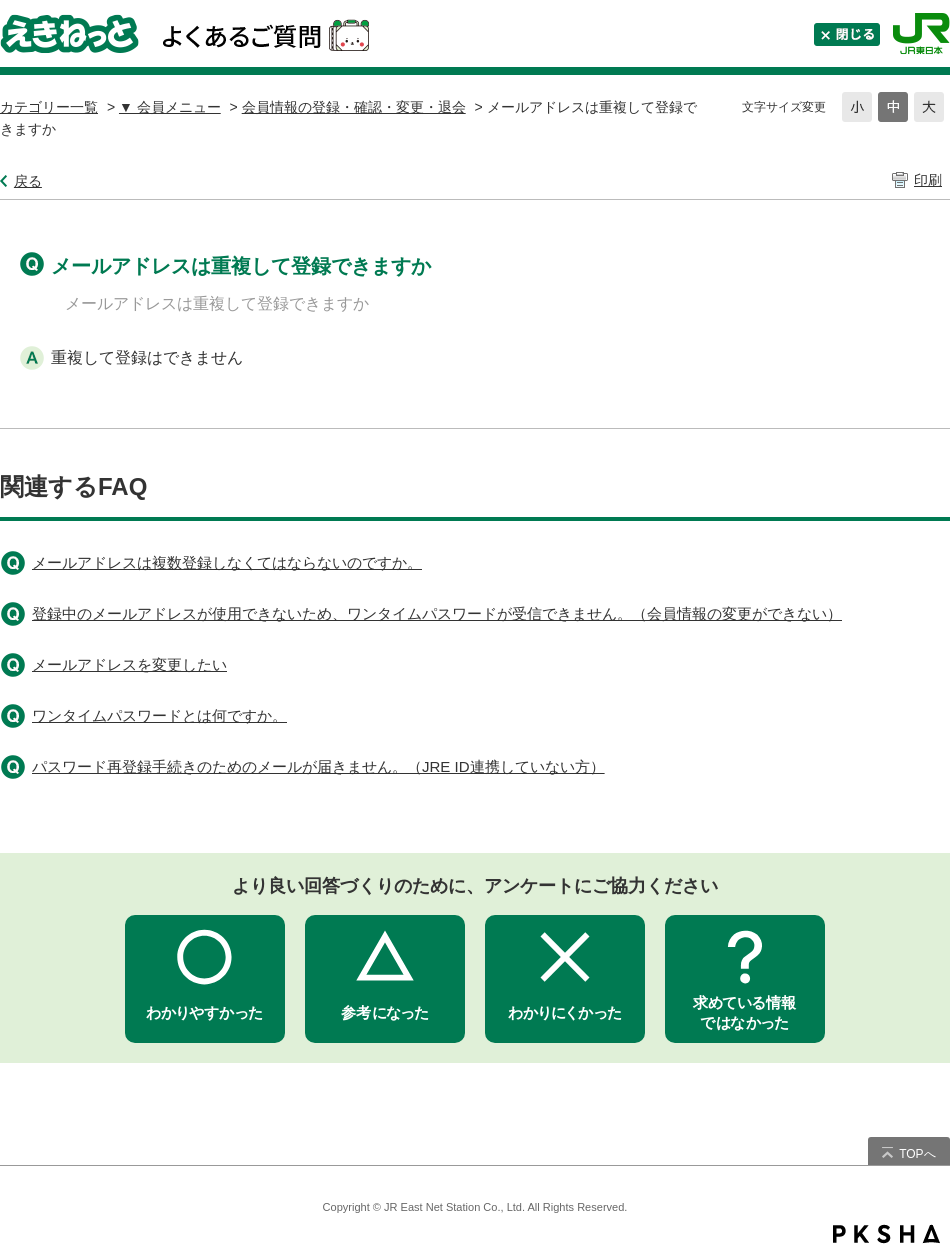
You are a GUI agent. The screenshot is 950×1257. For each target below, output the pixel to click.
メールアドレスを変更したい (129, 664)
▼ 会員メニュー (170, 107)
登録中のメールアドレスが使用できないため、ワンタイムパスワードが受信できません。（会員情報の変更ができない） (437, 613)
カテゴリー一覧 (49, 107)
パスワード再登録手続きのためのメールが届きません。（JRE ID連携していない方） (318, 766)
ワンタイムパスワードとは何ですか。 (159, 715)
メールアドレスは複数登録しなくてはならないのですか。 (227, 562)
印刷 (928, 180)
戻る (28, 181)
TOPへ (917, 1154)
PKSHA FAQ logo (886, 1234)
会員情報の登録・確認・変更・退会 (354, 107)
